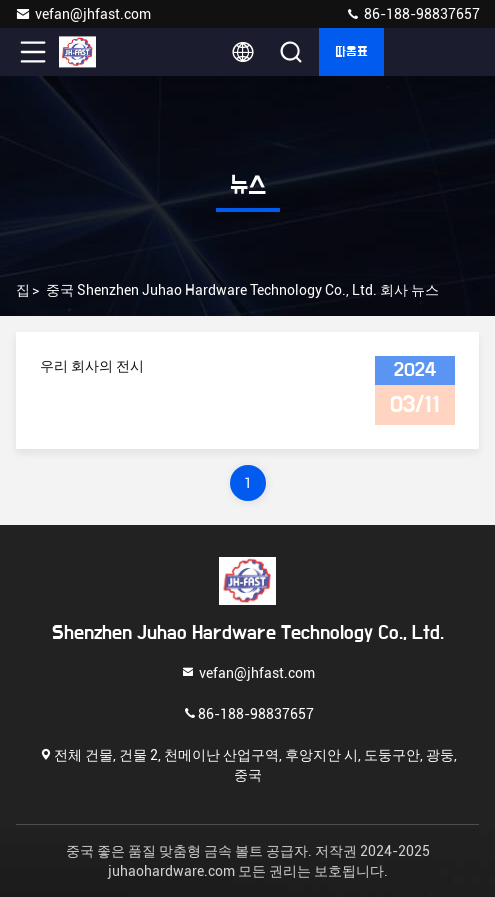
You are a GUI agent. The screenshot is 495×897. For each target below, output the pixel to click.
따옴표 (351, 52)
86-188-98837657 (412, 14)
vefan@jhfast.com (83, 14)
